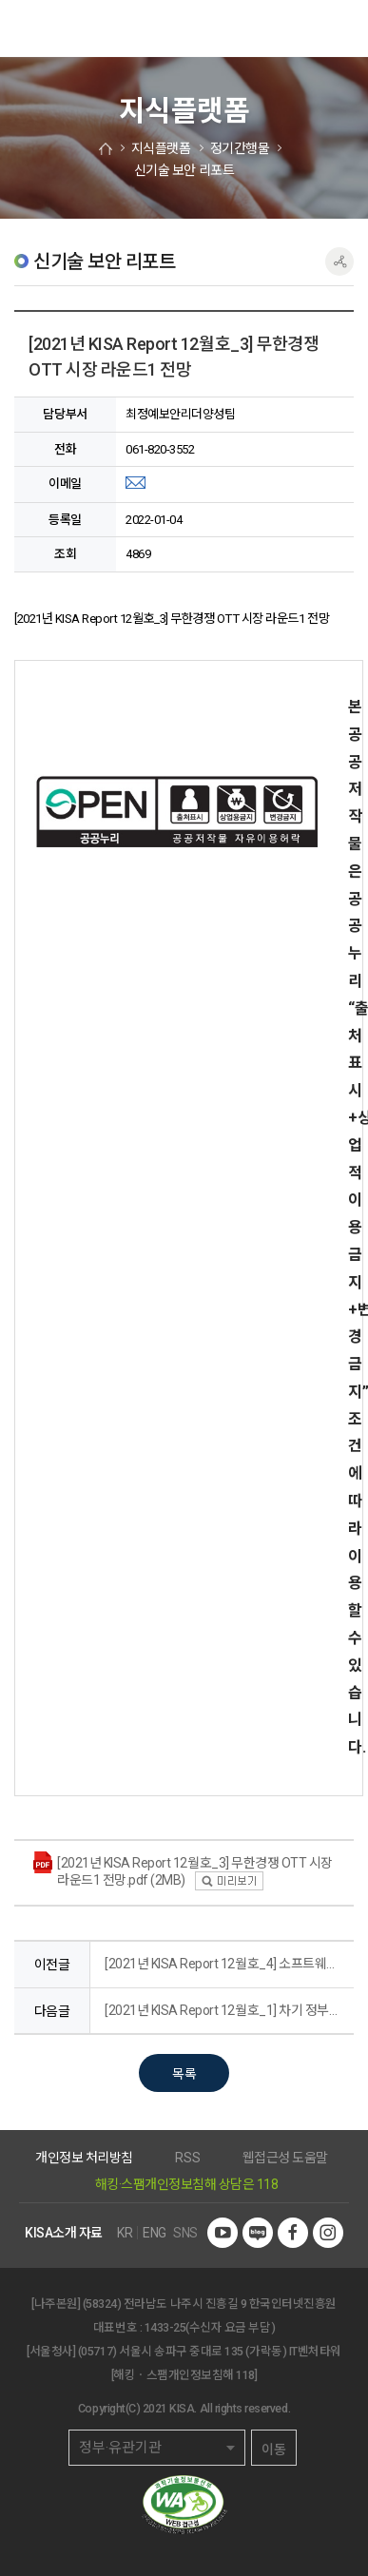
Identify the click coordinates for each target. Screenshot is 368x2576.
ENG (154, 2232)
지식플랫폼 (161, 148)
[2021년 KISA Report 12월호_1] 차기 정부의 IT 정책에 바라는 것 (224, 2010)
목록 (184, 2074)
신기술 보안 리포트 (184, 170)
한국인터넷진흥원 (43, 28)
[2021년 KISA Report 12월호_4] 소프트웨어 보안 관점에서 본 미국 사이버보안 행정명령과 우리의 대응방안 (224, 1963)
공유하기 (339, 261)
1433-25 (165, 2327)
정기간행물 (240, 148)
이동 (273, 2449)
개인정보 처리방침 (84, 2157)
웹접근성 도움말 (285, 2157)
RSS (187, 2157)
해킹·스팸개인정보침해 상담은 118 (187, 2184)
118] (246, 2375)
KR (124, 2232)
